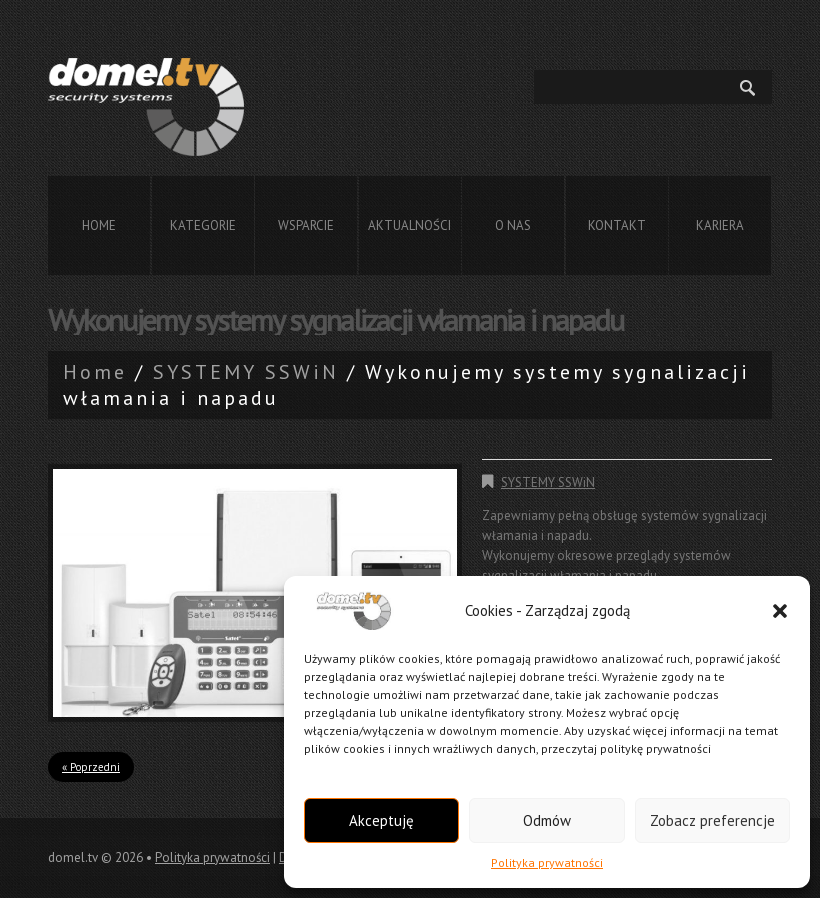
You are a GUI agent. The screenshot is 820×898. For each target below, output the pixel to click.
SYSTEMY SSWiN (246, 372)
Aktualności (409, 225)
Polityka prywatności (547, 862)
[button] (780, 611)
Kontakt (617, 225)
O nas (513, 225)
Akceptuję (381, 820)
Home (99, 225)
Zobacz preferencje (712, 820)
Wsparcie (306, 225)
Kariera (720, 225)
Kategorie (203, 225)
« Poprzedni (91, 767)
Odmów (547, 820)
